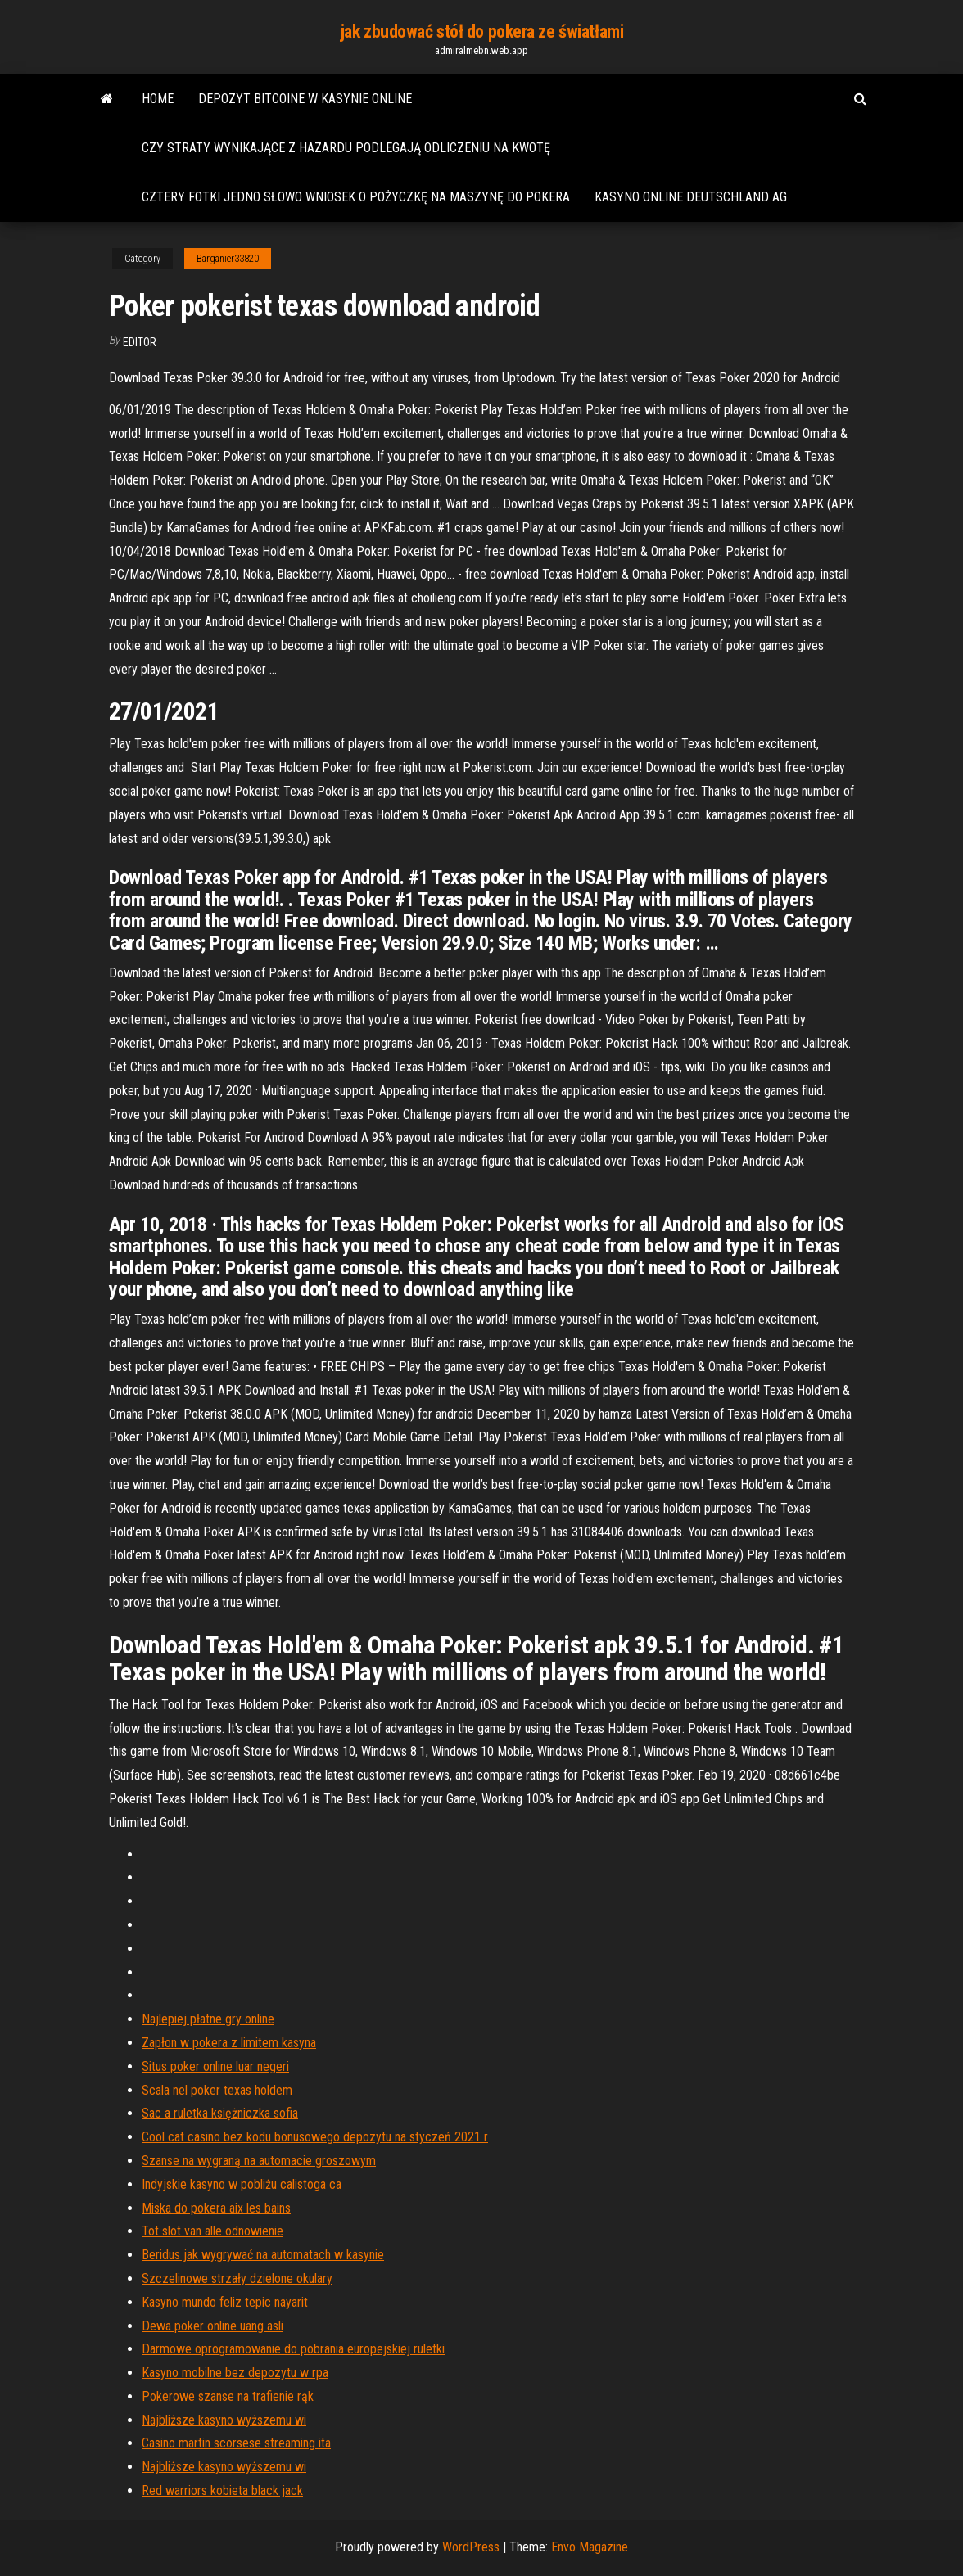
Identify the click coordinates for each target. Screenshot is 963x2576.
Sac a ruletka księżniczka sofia (220, 2113)
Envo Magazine (589, 2547)
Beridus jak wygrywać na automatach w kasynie (263, 2254)
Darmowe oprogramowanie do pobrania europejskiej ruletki (293, 2349)
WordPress (471, 2547)
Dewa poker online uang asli (212, 2326)
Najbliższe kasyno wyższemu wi (224, 2420)
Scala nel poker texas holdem (217, 2090)
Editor (139, 342)
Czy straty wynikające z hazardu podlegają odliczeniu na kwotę (346, 148)
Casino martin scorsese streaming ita (236, 2443)
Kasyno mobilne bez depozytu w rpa (235, 2372)
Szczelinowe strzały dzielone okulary (237, 2278)
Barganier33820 (228, 258)
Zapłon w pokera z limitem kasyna (229, 2042)
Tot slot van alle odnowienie (212, 2231)
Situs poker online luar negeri (215, 2066)
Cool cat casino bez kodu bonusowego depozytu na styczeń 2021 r (315, 2137)
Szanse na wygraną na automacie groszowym (259, 2160)
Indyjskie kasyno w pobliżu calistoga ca (241, 2184)
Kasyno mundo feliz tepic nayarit (225, 2302)
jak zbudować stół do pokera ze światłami (481, 31)
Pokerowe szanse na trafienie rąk (228, 2396)
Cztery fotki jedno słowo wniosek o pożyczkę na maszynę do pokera (356, 197)
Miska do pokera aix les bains (216, 2208)
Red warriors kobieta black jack (222, 2490)
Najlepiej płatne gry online (208, 2019)
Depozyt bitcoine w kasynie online (305, 98)
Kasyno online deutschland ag (691, 197)
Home (158, 98)
